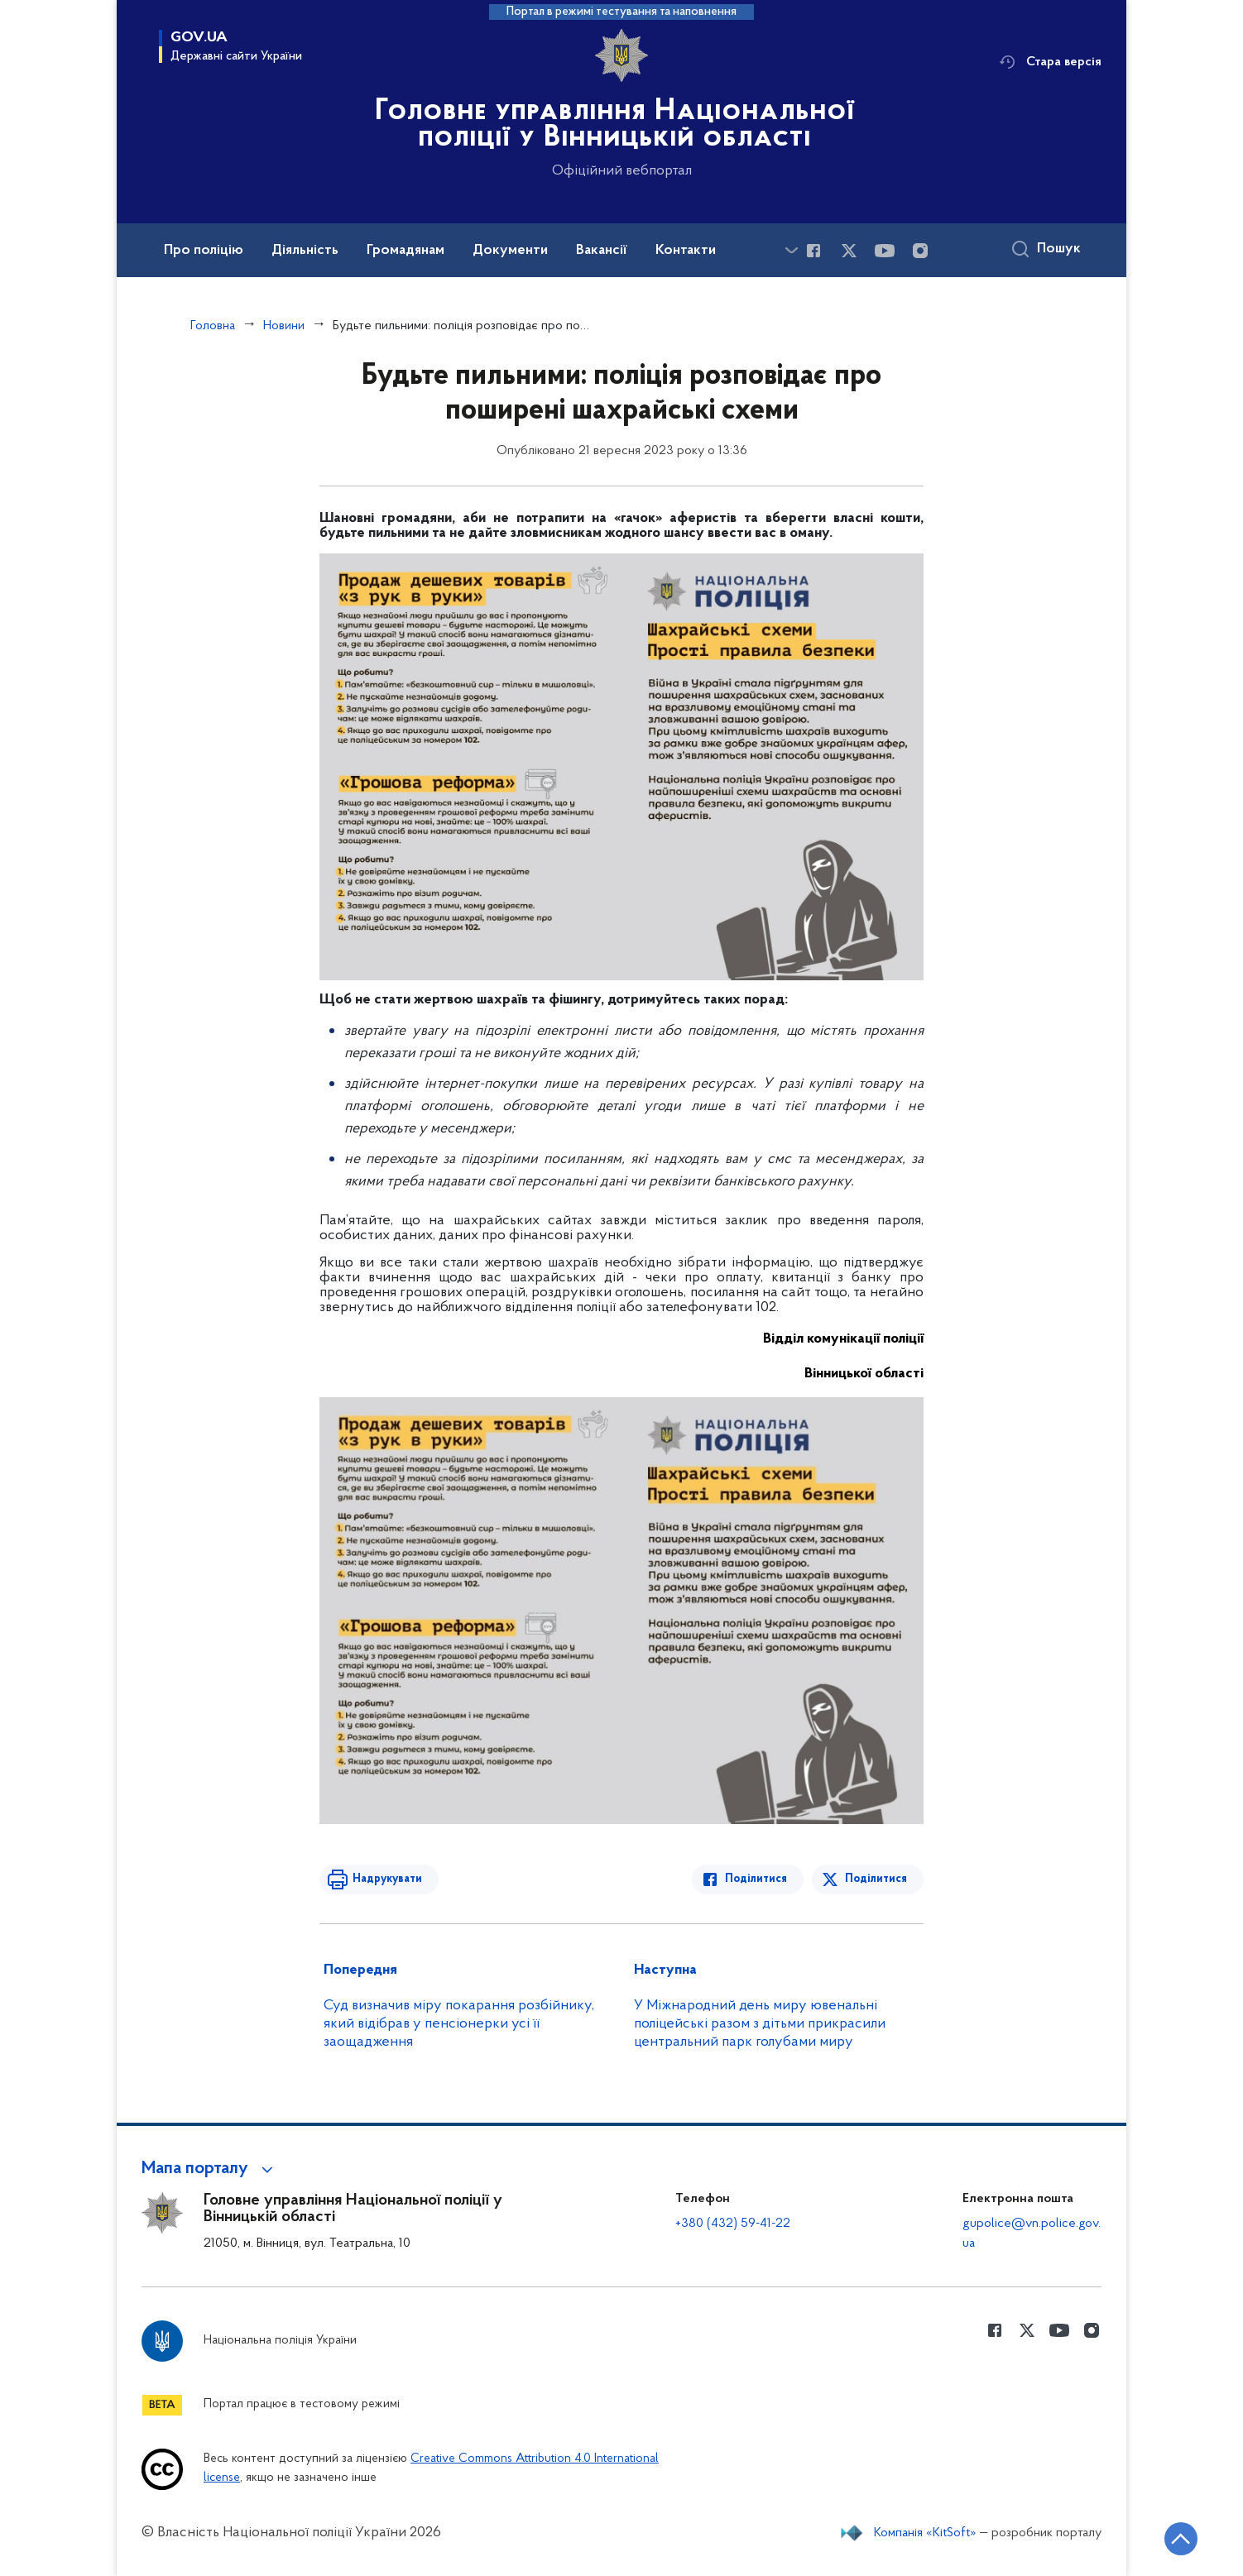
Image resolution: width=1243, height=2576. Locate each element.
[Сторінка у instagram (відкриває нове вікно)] (920, 251)
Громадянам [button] (405, 250)
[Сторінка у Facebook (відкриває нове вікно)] (813, 251)
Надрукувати (387, 1879)
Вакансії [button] (601, 250)
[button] (210, 2169)
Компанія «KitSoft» (925, 2533)
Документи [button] (510, 250)
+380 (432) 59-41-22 (732, 2223)
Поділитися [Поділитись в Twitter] (876, 1879)
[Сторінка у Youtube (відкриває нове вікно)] (885, 251)
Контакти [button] (685, 250)
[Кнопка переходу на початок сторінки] (1180, 2538)
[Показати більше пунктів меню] (791, 250)
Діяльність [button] (304, 250)
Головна (212, 326)
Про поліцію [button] (203, 250)
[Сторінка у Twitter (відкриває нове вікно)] (849, 251)
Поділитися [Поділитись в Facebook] (756, 1879)
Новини (284, 326)
